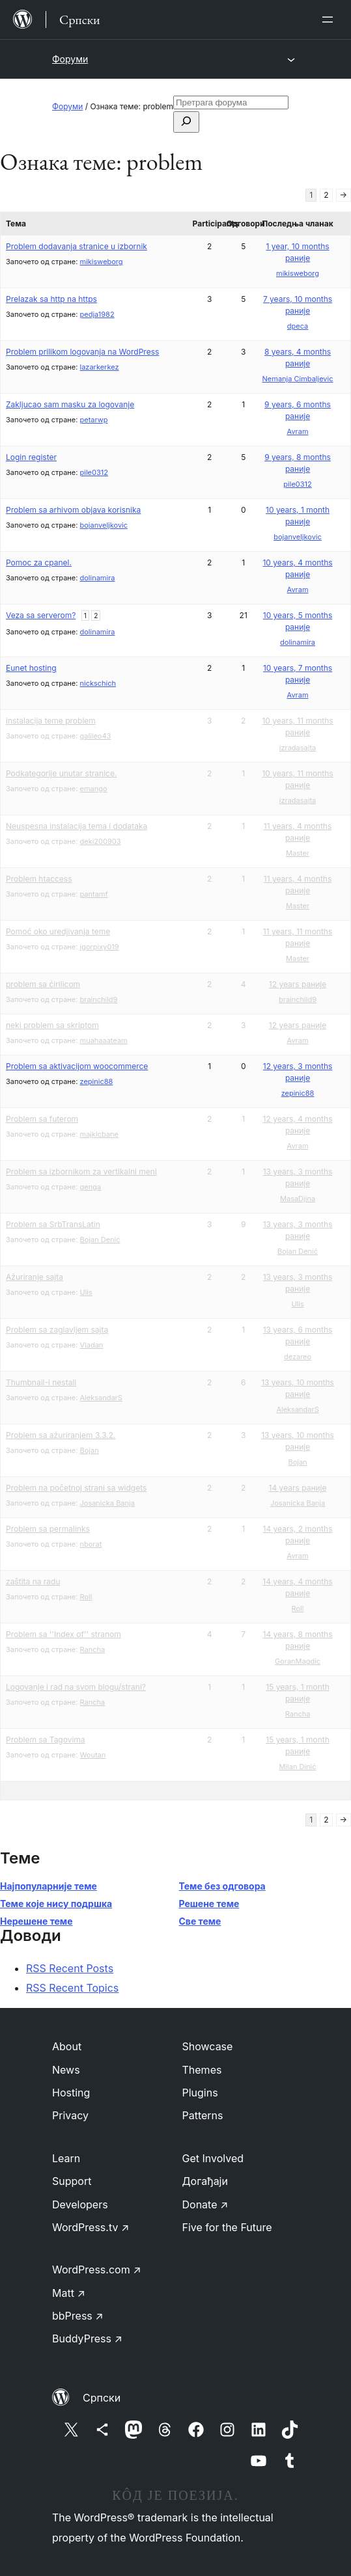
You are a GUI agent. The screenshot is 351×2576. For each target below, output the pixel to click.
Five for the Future (227, 2227)
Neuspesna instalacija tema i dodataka (76, 826)
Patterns (202, 2115)
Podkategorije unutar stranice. (61, 773)
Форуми (70, 58)
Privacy (70, 2115)
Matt (68, 2292)
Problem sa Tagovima (45, 1739)
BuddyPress (87, 2338)
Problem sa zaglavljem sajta (57, 1330)
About (66, 2046)
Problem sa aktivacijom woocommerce (77, 1066)
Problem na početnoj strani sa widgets (76, 1488)
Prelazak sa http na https (51, 299)
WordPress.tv (90, 2227)
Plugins (200, 2092)
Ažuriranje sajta (34, 1277)
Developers (80, 2204)
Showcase (207, 2046)
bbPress (78, 2315)
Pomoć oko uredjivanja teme (58, 931)
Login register (31, 457)
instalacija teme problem (51, 720)
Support (71, 2181)
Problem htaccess (39, 879)
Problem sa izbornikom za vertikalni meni (81, 1171)
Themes (202, 2069)
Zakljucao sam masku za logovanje (70, 404)
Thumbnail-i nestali (41, 1382)
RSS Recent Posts (69, 1968)
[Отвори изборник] (330, 19)
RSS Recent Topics (72, 1987)
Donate (205, 2204)
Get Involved (213, 2158)
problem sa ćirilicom (43, 984)
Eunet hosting (31, 668)
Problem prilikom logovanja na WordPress (82, 352)
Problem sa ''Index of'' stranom (63, 1634)
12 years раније (297, 984)
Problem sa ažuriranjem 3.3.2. (61, 1435)
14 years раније (298, 1488)
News (66, 2069)
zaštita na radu (33, 1581)
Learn (66, 2158)
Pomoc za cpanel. (39, 562)
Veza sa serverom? (41, 615)
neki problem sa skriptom (52, 1025)
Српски (101, 2397)
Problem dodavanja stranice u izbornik (76, 246)
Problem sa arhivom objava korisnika (73, 510)
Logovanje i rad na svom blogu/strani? (76, 1687)
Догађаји (205, 2181)
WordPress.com (96, 2269)
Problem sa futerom (42, 1119)
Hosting (71, 2092)
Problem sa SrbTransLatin (53, 1224)
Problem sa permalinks (48, 1529)
